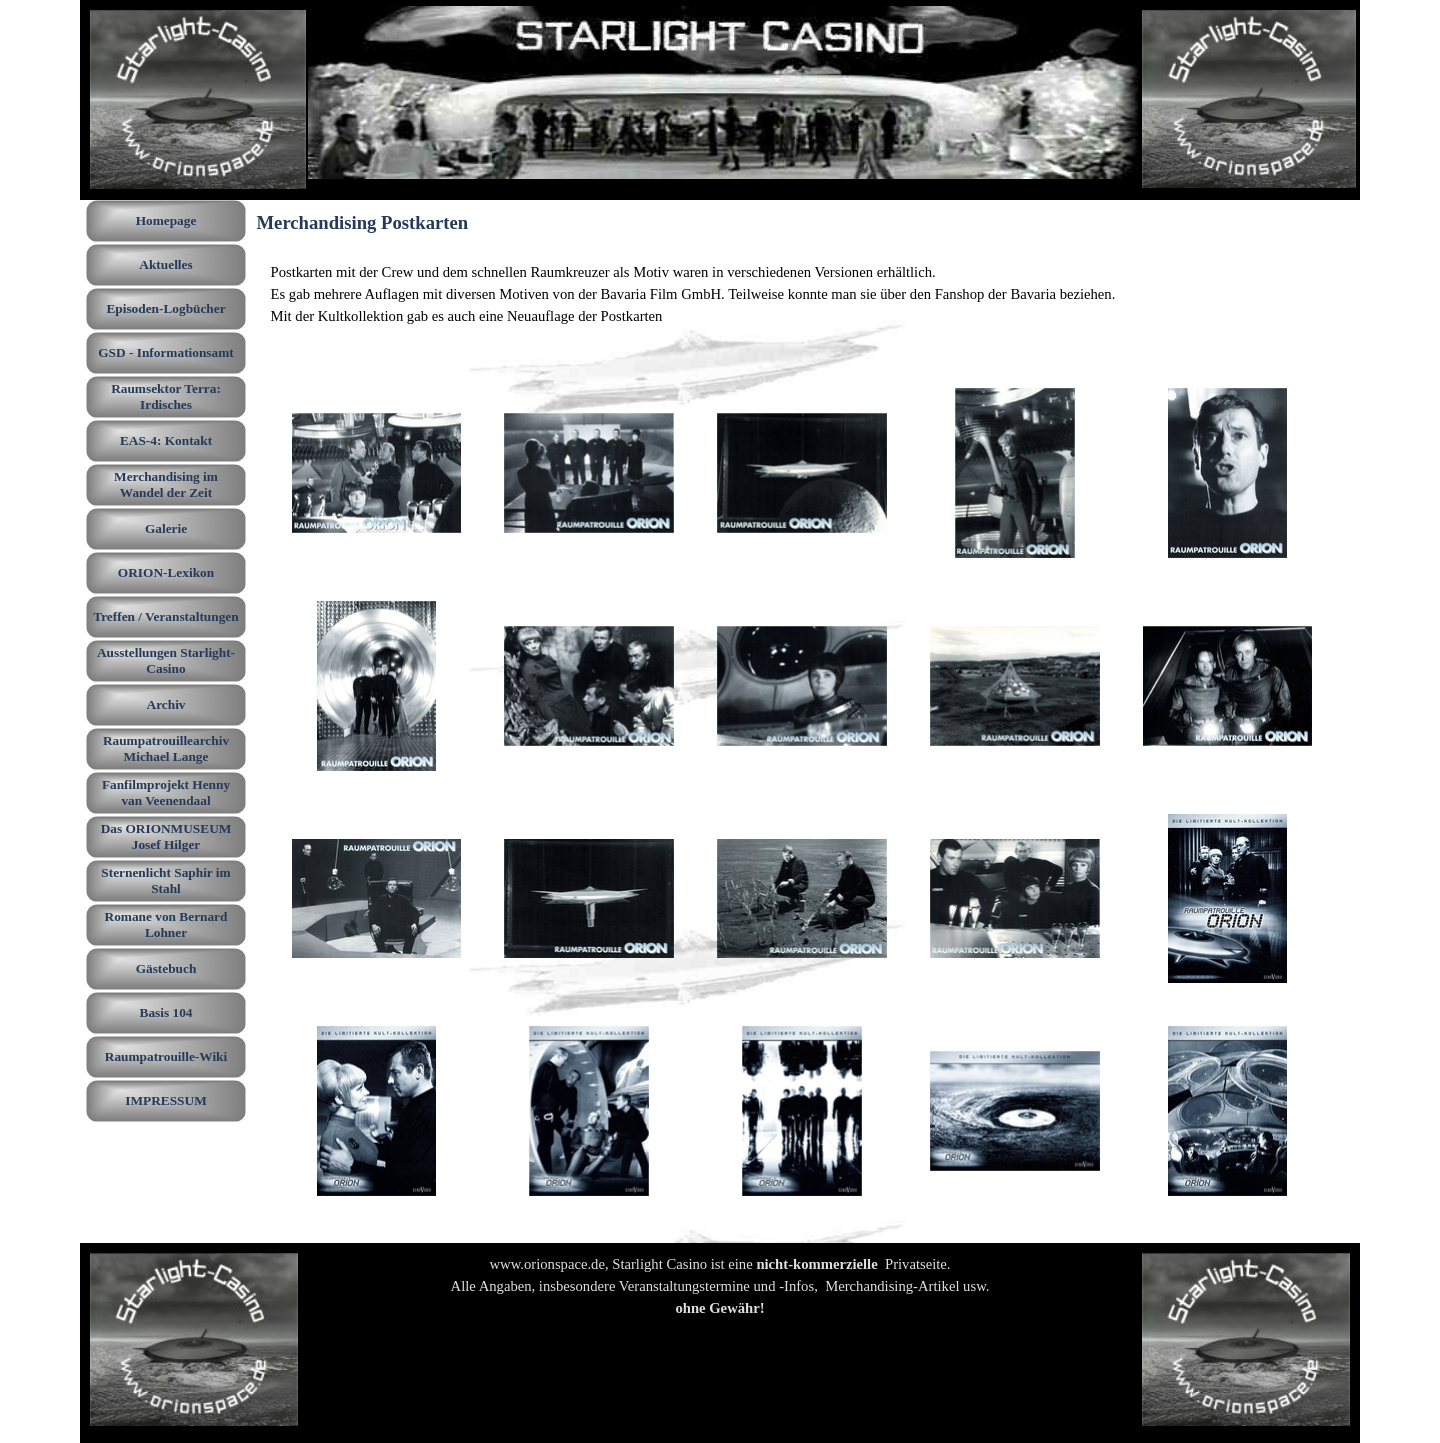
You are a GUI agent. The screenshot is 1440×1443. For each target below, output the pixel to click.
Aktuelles (165, 264)
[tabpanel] (803, 294)
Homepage (166, 220)
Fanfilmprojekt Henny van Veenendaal (166, 792)
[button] (377, 473)
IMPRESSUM (165, 1100)
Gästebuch (166, 968)
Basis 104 (166, 1012)
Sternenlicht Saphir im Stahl (165, 880)
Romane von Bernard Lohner (166, 924)
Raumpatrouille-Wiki (166, 1056)
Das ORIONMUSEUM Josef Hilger (166, 836)
